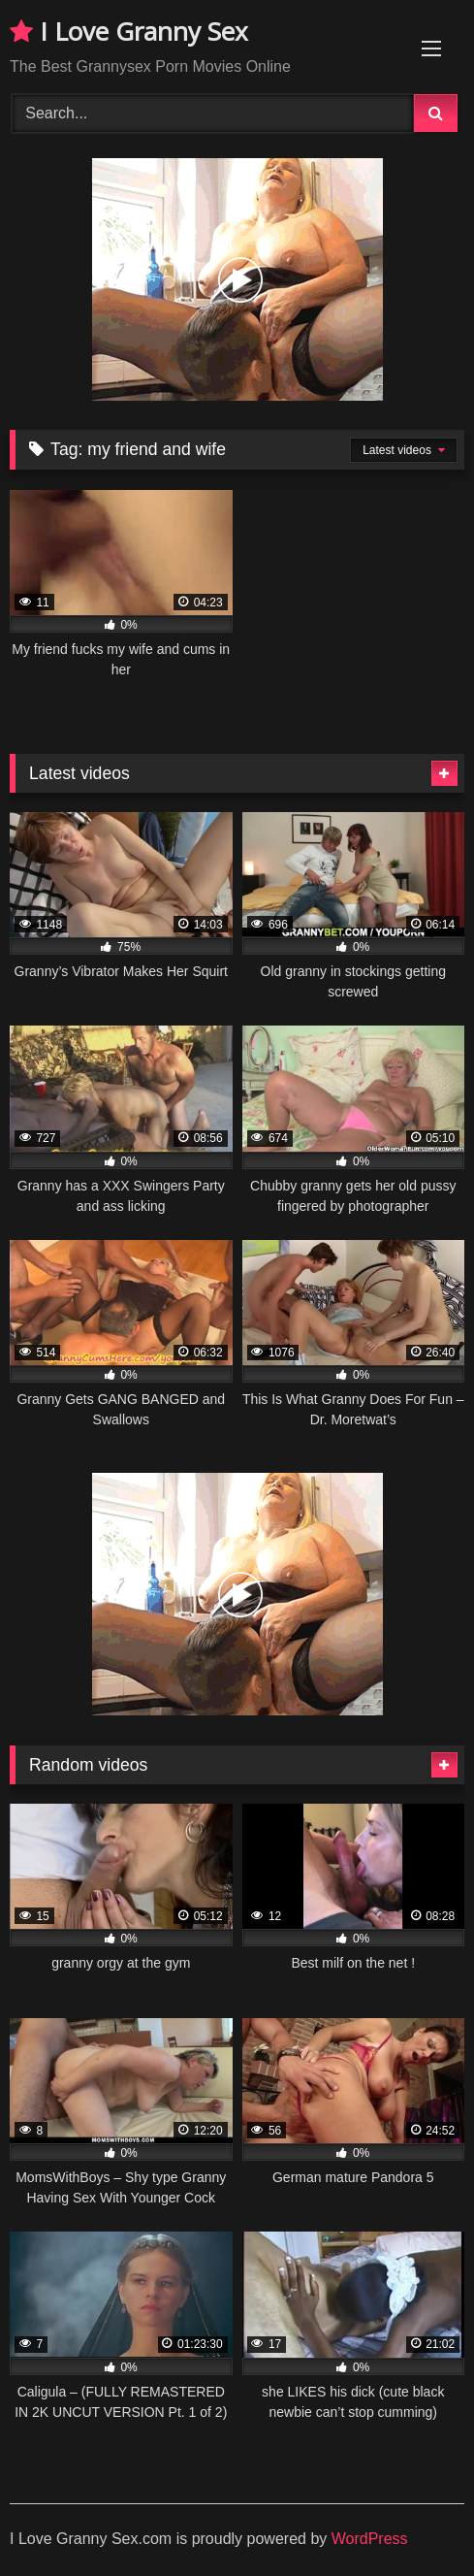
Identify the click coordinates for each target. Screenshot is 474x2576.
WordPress (370, 2538)
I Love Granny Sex (129, 31)
